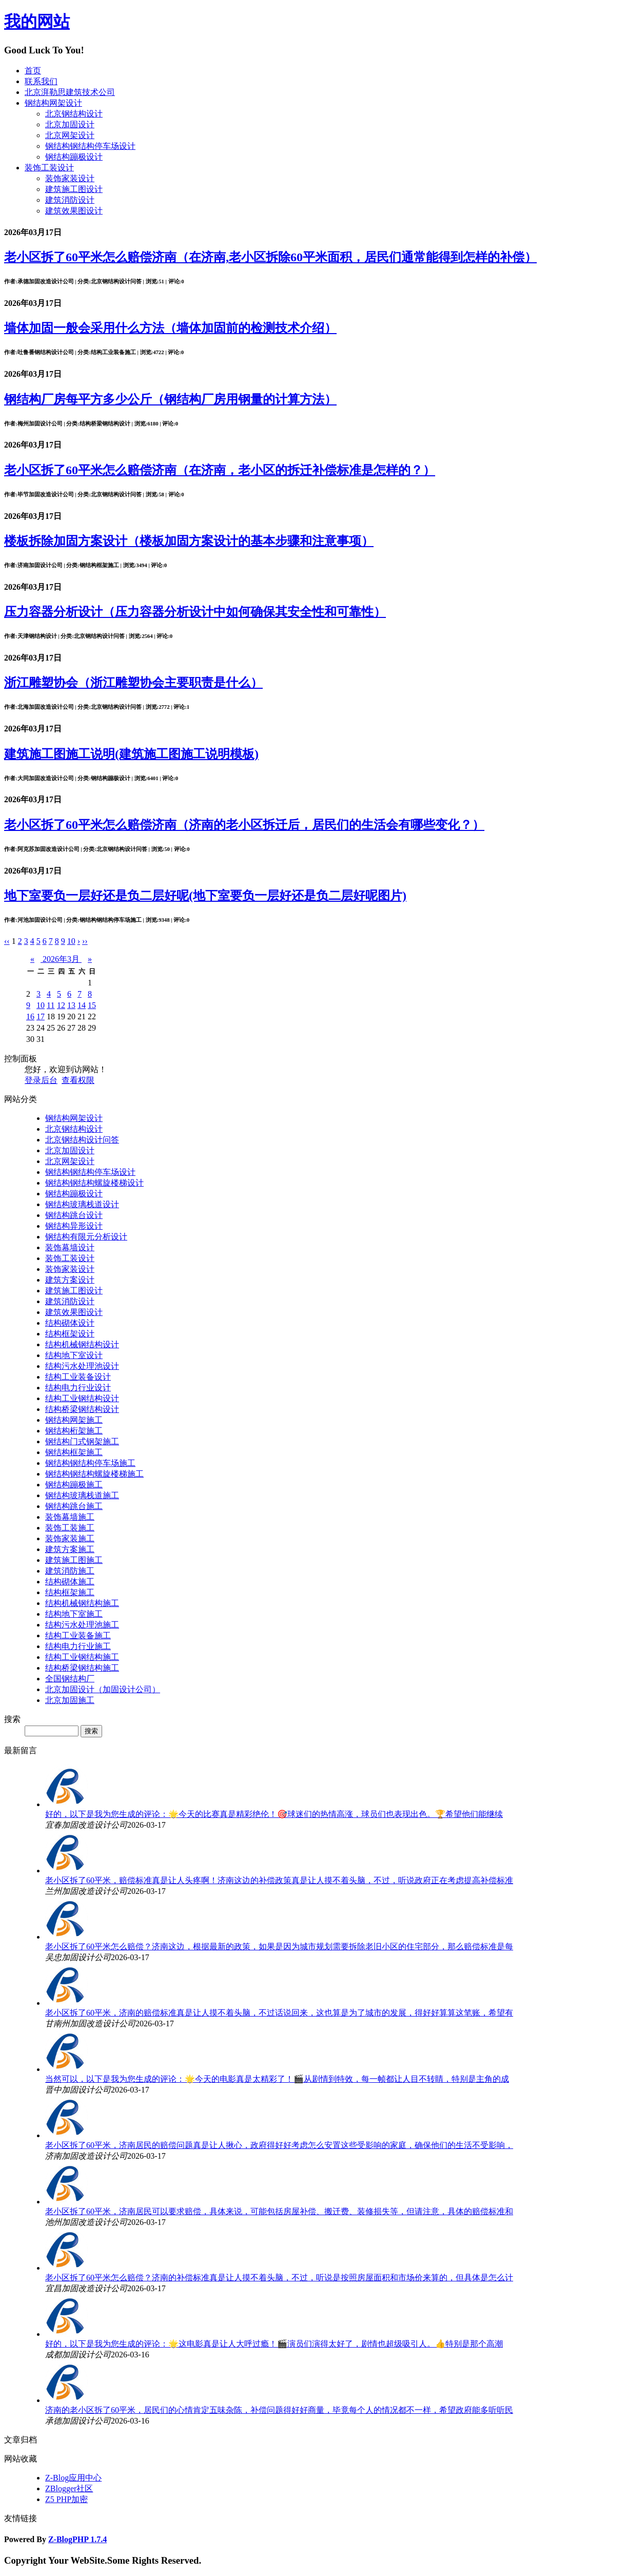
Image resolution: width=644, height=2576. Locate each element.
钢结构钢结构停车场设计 (90, 146)
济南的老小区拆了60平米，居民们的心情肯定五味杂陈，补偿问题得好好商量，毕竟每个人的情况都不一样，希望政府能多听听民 (279, 2410)
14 (81, 1005)
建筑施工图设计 (74, 189)
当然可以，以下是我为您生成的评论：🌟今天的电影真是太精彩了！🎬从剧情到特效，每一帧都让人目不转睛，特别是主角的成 (277, 2079)
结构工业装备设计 (78, 1376)
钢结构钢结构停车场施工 (90, 1463)
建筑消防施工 (69, 1570)
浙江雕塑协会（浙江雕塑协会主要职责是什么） (133, 682)
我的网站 (37, 21)
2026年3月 (61, 959)
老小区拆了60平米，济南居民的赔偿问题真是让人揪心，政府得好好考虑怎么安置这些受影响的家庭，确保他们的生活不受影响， (279, 2145)
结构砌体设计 (69, 1323)
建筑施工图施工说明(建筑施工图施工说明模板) (131, 754)
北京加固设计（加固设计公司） (102, 1689)
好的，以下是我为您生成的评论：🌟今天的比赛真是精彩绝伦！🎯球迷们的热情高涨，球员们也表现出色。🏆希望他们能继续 (274, 1814)
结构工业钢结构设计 (82, 1398)
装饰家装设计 (69, 178)
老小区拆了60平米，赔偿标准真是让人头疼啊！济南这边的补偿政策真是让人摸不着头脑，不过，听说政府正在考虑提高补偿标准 (279, 1880)
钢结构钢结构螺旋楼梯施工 (94, 1473)
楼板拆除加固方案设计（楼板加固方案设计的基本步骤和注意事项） (189, 541)
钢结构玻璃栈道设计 (82, 1204)
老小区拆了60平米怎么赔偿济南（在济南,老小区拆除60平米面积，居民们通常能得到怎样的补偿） (270, 257)
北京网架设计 (69, 135)
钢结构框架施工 (74, 1452)
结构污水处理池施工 (82, 1624)
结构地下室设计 (74, 1355)
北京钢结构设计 (74, 113)
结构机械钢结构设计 (82, 1344)
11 (50, 1005)
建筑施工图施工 (74, 1560)
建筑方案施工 (69, 1549)
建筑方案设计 (69, 1279)
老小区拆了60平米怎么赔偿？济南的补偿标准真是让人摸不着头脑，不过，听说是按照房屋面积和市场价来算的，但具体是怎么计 (279, 2277)
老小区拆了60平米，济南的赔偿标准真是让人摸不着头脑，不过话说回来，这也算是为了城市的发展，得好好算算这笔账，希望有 (279, 2012)
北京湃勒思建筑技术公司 (70, 92)
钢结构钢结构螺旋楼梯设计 (94, 1182)
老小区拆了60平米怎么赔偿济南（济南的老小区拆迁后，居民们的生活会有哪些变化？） (244, 824)
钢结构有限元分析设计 (86, 1236)
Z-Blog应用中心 (73, 2477)
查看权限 (78, 1080)
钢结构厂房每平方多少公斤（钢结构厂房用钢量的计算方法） (170, 399)
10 (40, 1005)
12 (61, 1005)
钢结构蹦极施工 (74, 1484)
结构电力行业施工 (78, 1646)
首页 (33, 70)
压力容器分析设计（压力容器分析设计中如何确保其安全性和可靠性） (195, 611)
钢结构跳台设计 (74, 1215)
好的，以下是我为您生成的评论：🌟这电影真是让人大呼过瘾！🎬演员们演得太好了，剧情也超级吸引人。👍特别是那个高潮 (274, 2343)
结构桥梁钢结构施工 (82, 1667)
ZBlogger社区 (69, 2488)
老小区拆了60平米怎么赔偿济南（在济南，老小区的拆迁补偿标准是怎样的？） (219, 470)
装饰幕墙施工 (69, 1517)
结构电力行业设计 (78, 1387)
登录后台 (41, 1080)
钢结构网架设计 (53, 103)
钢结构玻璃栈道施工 (82, 1495)
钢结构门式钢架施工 (82, 1441)
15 (92, 1005)
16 (30, 1016)
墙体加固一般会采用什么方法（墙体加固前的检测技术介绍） (170, 328)
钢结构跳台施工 (74, 1506)
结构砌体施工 (69, 1581)
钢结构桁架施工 (74, 1430)
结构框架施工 (69, 1592)
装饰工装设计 (49, 167)
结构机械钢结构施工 (82, 1603)
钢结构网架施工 (74, 1420)
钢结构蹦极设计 (74, 156)
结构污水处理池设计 (82, 1366)
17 (40, 1016)
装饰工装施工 (69, 1527)
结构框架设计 (69, 1333)
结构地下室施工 (74, 1614)
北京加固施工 (69, 1700)
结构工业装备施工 (78, 1635)
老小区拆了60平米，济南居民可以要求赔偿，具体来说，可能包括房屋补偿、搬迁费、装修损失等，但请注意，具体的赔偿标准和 (279, 2211)
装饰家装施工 (69, 1538)
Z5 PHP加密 (66, 2499)
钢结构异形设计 (74, 1226)
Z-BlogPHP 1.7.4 (77, 2539)
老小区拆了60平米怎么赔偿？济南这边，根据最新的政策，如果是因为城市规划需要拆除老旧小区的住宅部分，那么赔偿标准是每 (279, 1946)
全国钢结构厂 (69, 1678)
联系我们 (41, 81)
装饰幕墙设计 (69, 1247)
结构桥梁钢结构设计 (82, 1409)
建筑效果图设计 (74, 210)
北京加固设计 (69, 124)
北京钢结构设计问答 (82, 1139)
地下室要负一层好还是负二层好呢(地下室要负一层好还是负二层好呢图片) (205, 895)
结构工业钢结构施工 (82, 1657)
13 (71, 1005)
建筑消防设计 (69, 200)
